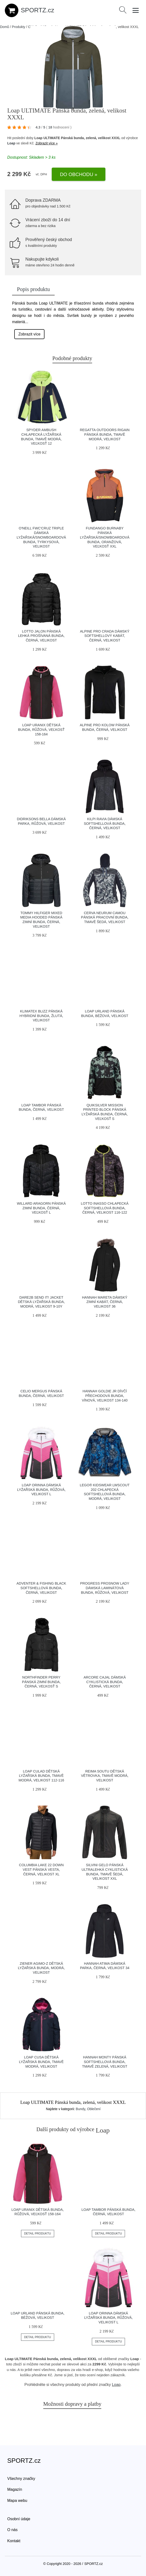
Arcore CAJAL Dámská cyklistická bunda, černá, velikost (105, 1681)
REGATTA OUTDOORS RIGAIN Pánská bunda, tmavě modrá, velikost (105, 434)
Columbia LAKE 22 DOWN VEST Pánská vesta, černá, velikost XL (41, 1869)
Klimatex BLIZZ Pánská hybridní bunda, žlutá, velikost (41, 1015)
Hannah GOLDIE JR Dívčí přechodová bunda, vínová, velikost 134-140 (104, 1395)
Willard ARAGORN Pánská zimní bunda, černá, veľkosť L (41, 1208)
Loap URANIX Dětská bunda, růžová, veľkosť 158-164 (41, 729)
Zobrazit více (29, 334)
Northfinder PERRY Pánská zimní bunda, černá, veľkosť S (41, 1681)
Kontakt (13, 2541)
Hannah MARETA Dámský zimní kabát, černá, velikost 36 (104, 1301)
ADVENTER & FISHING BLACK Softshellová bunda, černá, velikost (41, 1587)
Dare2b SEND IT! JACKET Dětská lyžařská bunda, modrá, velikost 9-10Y (41, 1301)
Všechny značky (21, 2478)
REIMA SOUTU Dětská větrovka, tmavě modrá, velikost (104, 1775)
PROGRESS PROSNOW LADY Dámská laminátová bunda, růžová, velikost (104, 1587)
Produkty (18, 27)
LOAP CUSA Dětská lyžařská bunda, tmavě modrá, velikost (41, 2061)
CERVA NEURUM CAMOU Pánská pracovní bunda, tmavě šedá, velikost (104, 917)
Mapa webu (17, 2500)
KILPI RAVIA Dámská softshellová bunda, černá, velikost (105, 823)
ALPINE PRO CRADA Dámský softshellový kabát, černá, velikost (105, 635)
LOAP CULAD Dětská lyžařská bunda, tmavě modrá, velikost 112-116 (41, 1775)
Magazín (14, 2489)
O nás (12, 2530)
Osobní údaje (18, 2519)
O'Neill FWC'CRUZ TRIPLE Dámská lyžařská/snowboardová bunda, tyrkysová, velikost (41, 537)
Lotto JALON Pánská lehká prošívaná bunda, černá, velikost (41, 635)
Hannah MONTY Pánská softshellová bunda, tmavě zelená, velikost (104, 2061)
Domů (4, 27)
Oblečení (94, 2109)
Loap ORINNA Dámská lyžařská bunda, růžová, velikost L (41, 1489)
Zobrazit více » (47, 143)
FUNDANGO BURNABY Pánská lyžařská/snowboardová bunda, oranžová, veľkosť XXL (104, 537)
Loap (11, 143)
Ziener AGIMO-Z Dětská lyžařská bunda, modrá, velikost (41, 1968)
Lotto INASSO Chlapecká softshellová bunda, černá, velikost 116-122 (104, 1208)
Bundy (80, 2109)
